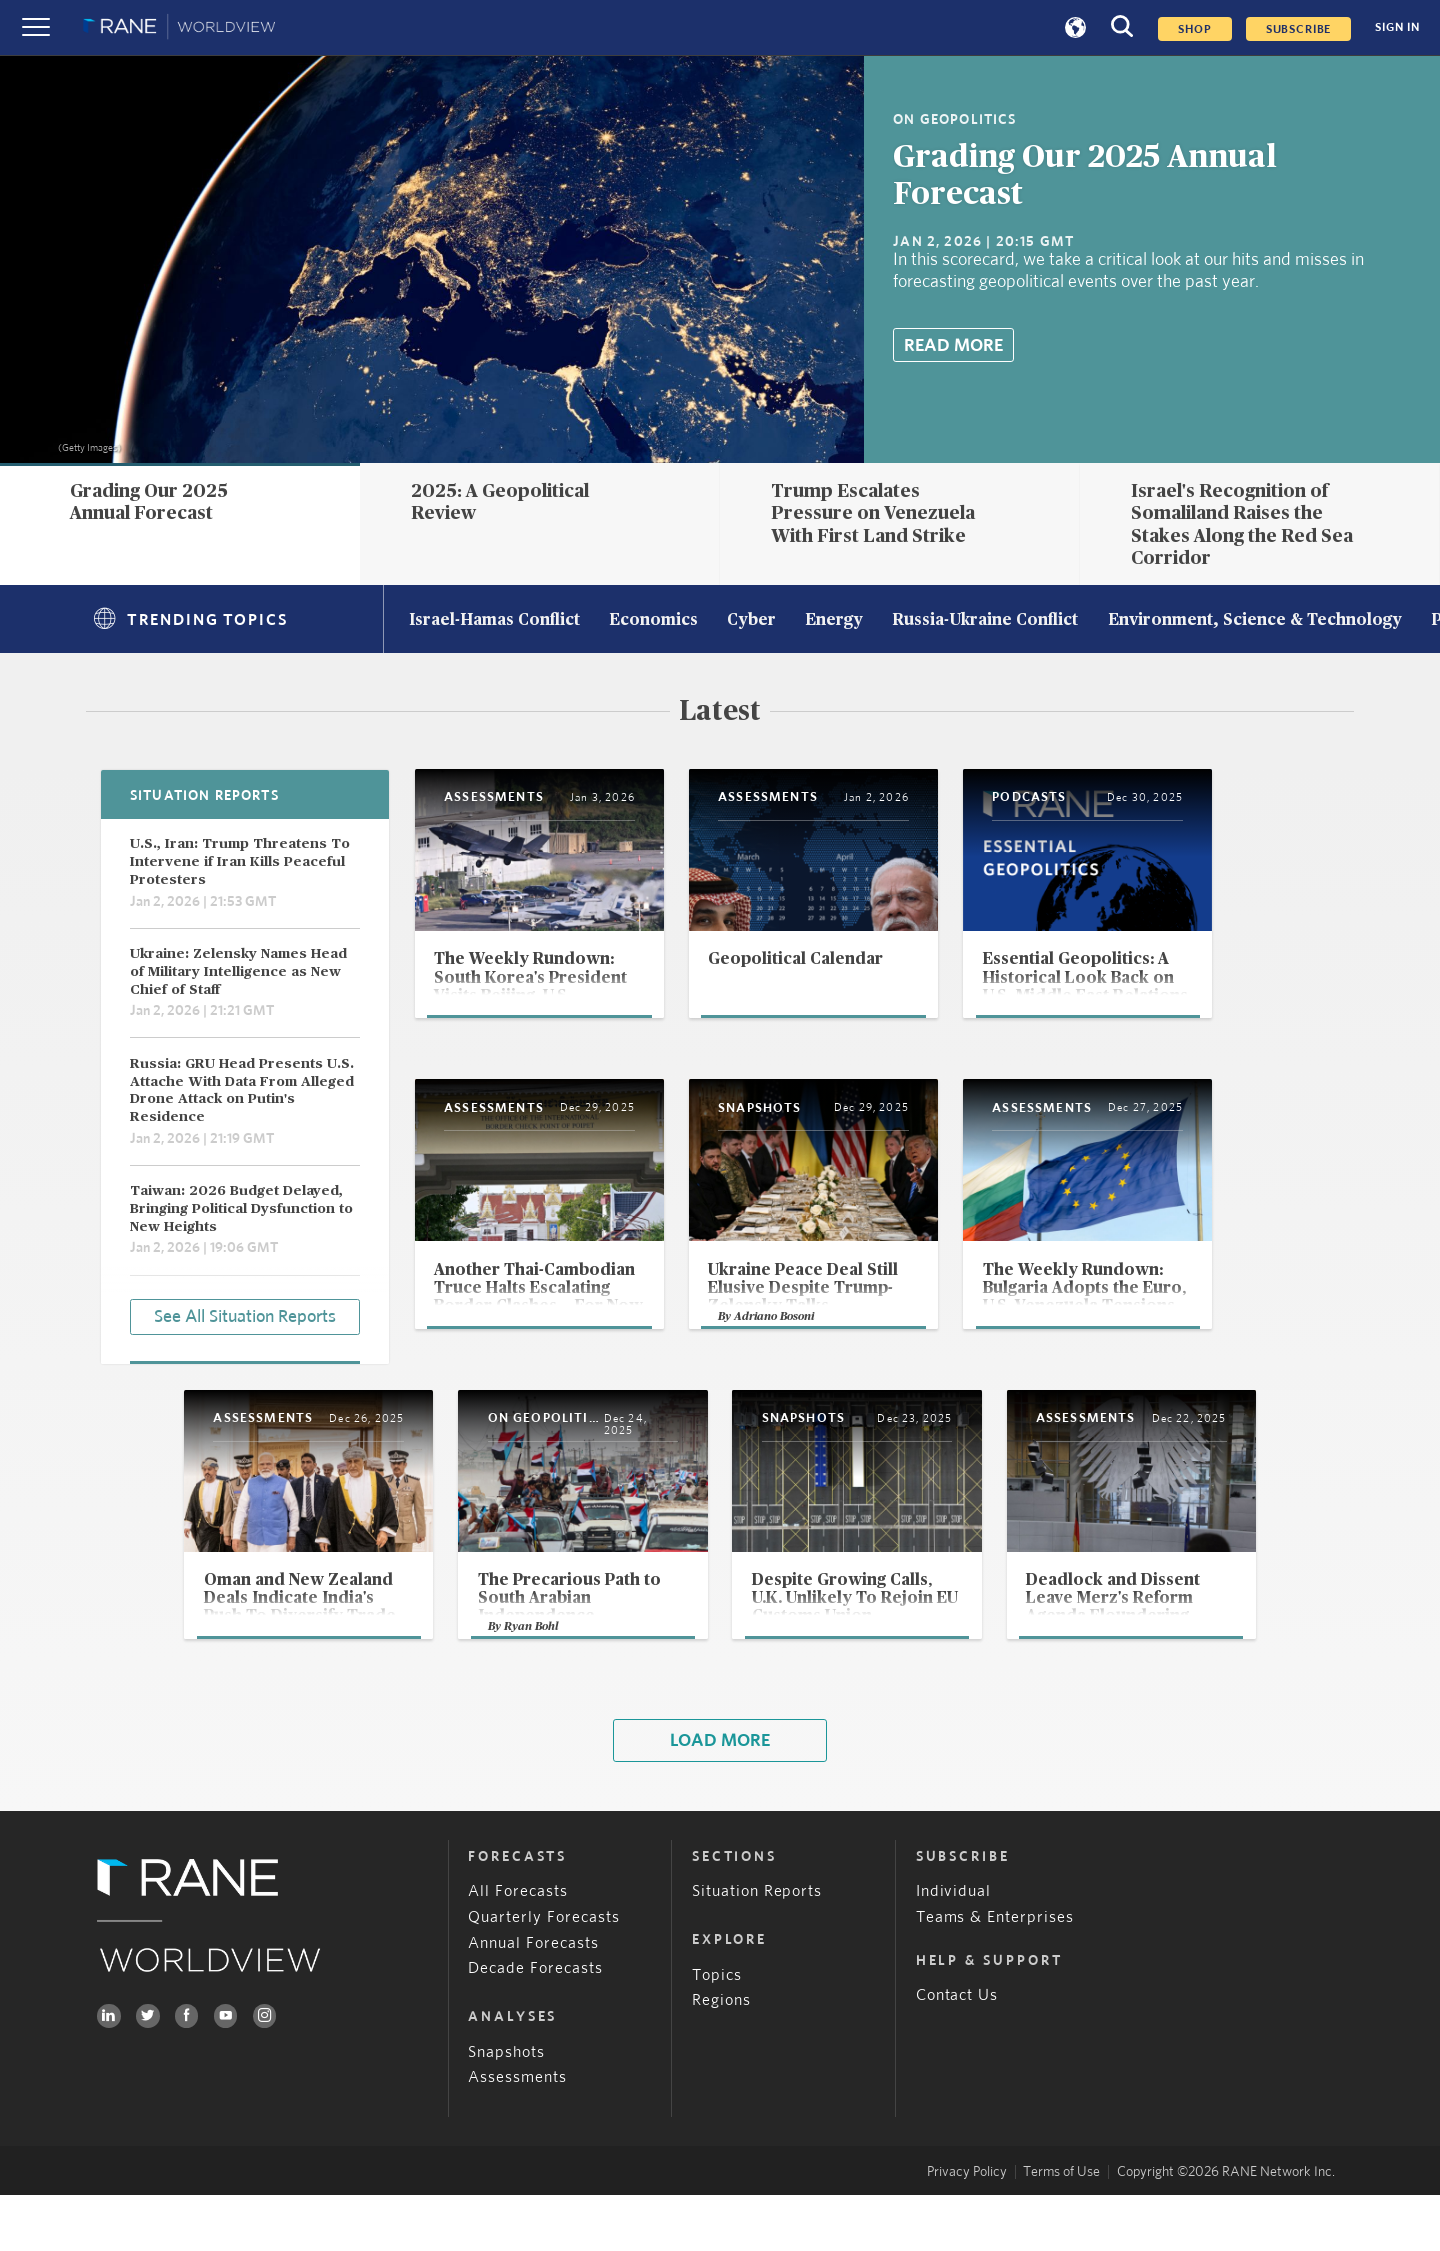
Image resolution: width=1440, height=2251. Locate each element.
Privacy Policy (967, 2227)
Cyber (751, 621)
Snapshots (506, 2107)
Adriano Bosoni (819, 1363)
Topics (717, 2030)
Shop (1194, 29)
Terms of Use (1061, 2227)
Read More (953, 345)
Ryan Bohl (490, 1680)
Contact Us (957, 2051)
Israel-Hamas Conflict (494, 621)
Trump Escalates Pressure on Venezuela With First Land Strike (873, 513)
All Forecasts (518, 1947)
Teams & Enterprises (995, 1972)
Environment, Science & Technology (1255, 621)
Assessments (517, 2133)
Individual (954, 1947)
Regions (721, 2056)
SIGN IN (1397, 27)
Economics (653, 621)
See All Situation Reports (245, 1315)
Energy (834, 621)
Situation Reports (757, 1947)
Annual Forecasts (533, 1998)
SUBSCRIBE (1299, 29)
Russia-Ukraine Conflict (985, 621)
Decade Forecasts (535, 2024)
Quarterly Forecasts (544, 1972)
